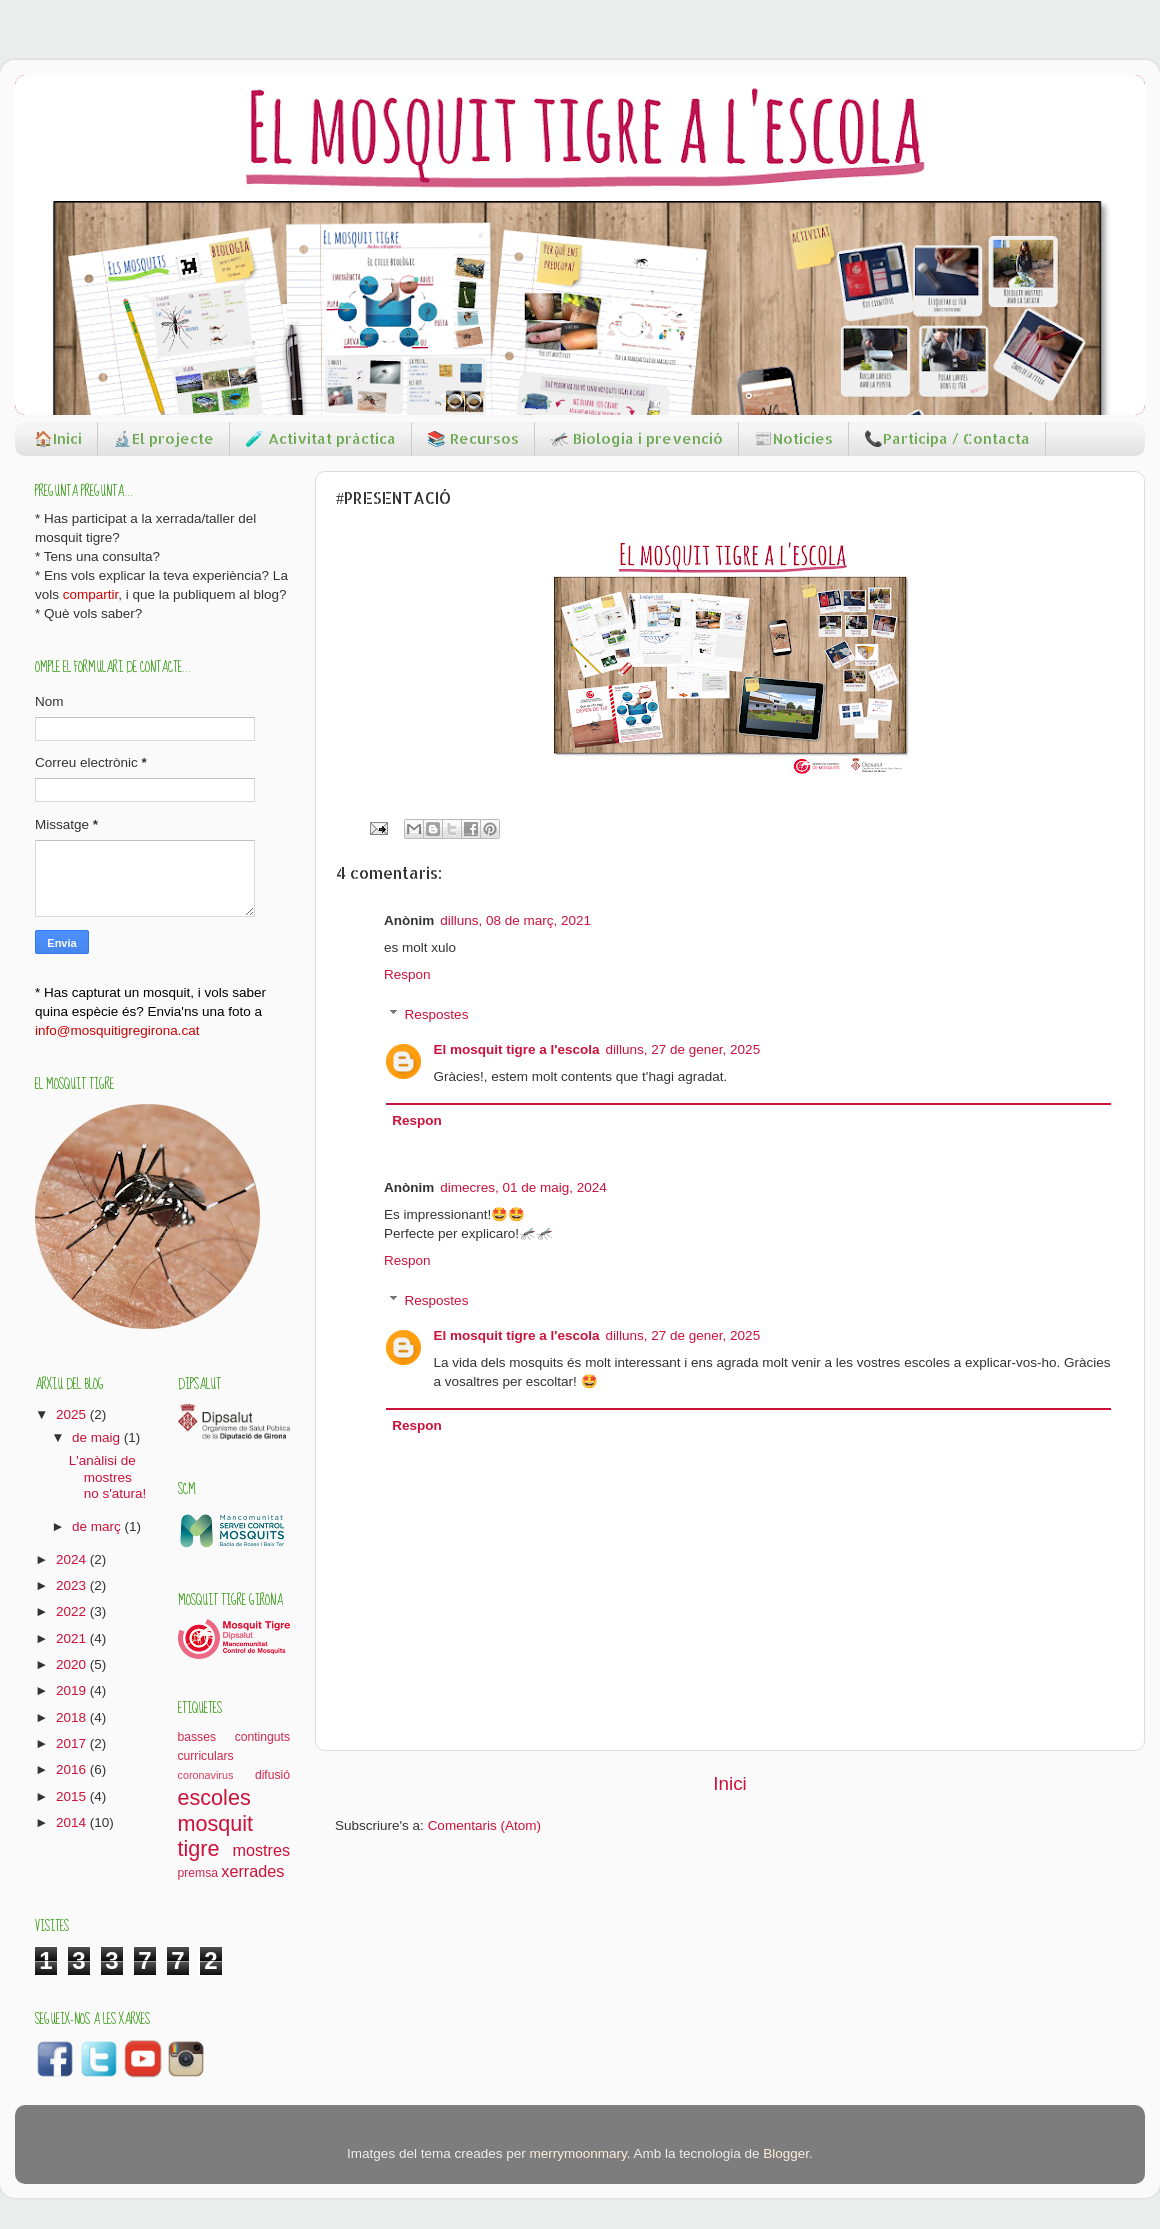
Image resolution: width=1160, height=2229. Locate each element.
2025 (73, 1414)
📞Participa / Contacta (947, 438)
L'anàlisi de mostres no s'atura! (108, 1476)
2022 (73, 1611)
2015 (73, 1796)
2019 (73, 1690)
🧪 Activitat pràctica (320, 438)
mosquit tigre (216, 1836)
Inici (730, 1783)
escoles (214, 1797)
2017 (73, 1743)
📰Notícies (793, 438)
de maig (98, 1437)
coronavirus (206, 1775)
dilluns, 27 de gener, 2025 (683, 1049)
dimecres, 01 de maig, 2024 (523, 1187)
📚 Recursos (473, 438)
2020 (73, 1664)
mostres (261, 1850)
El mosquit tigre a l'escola (517, 1049)
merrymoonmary (577, 2153)
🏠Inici (58, 438)
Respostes (437, 1014)
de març (98, 1526)
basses (197, 1737)
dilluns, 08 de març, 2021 (515, 920)
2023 (73, 1585)
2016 (73, 1769)
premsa (198, 1873)
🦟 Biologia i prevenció (636, 438)
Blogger (786, 2153)
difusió (272, 1775)
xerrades (252, 1871)
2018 (73, 1717)
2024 (73, 1559)
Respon (407, 974)
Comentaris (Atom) (484, 1825)
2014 (73, 1822)
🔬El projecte (163, 438)
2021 (73, 1638)
